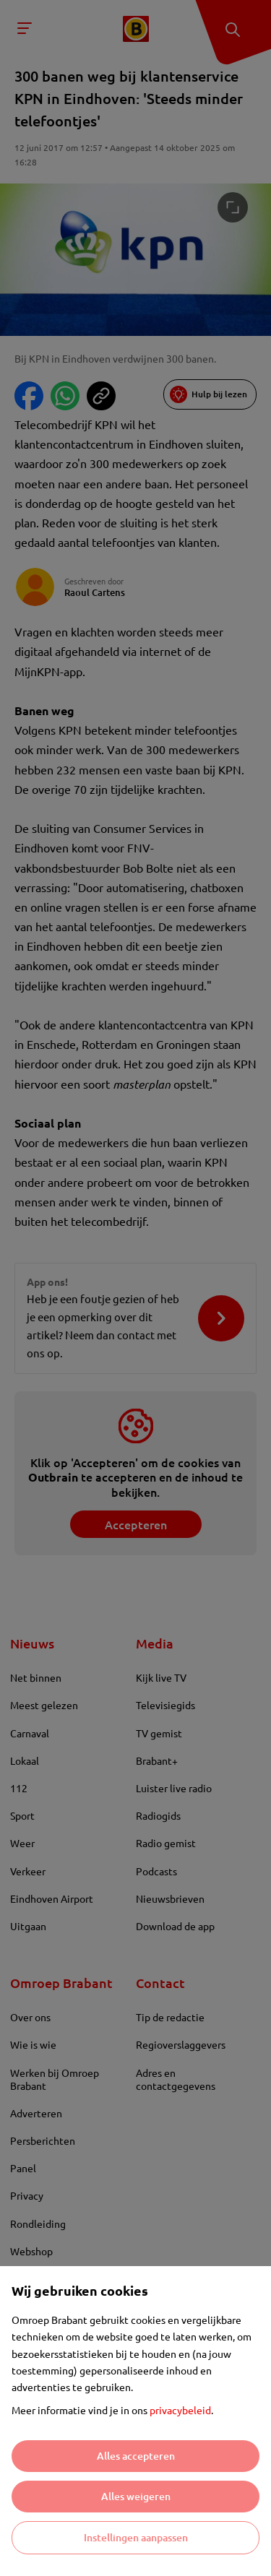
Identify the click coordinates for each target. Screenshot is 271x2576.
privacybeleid (180, 2409)
